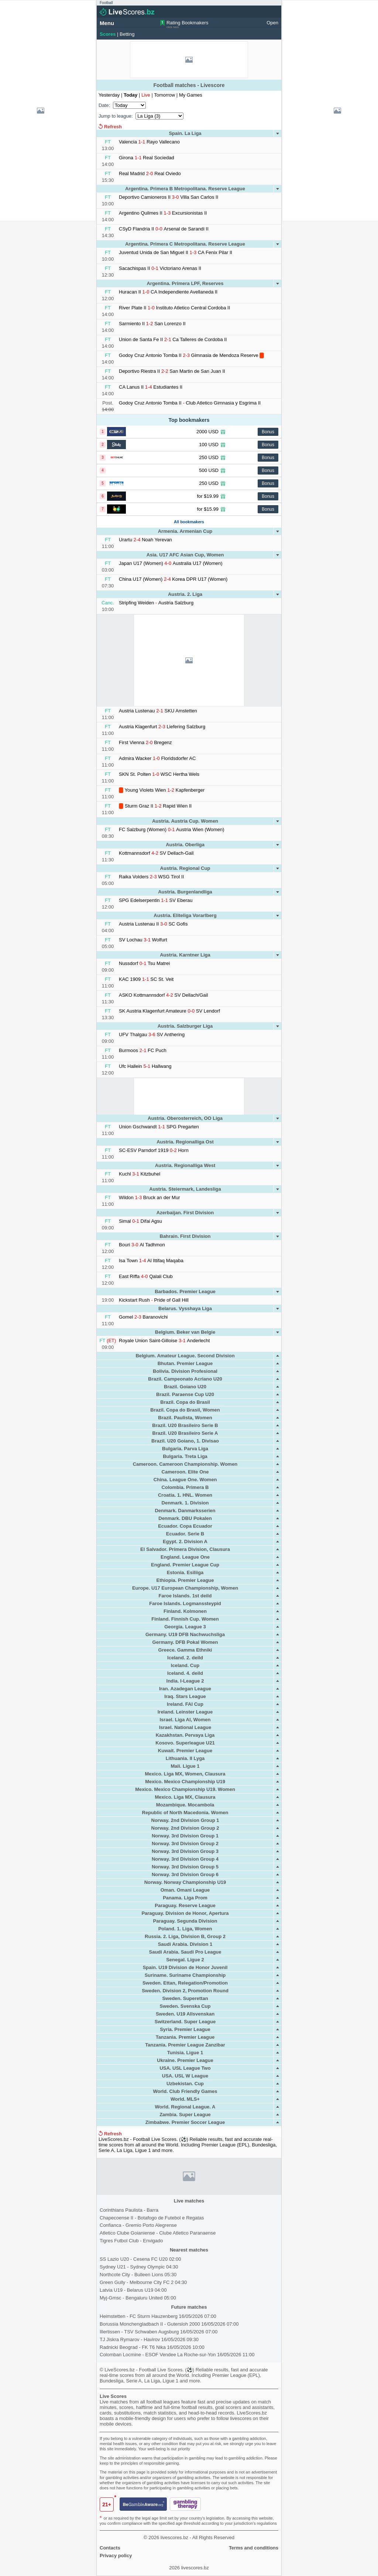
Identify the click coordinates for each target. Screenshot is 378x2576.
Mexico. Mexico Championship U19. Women (185, 1789)
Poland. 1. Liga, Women (185, 1928)
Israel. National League (185, 1727)
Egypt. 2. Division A (185, 1541)
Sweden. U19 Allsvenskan (185, 2014)
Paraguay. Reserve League (185, 1905)
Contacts (110, 2548)
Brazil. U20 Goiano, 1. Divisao (185, 1441)
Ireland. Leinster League (185, 1712)
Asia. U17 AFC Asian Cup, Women (185, 555)
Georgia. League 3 (185, 1626)
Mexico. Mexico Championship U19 (185, 1781)
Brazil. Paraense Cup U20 (185, 1394)
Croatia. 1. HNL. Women (185, 1495)
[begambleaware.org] (143, 2504)
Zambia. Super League (185, 2114)
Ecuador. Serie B (185, 1534)
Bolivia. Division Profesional (185, 1371)
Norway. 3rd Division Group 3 (185, 1851)
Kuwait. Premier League (185, 1750)
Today (131, 95)
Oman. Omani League (185, 1890)
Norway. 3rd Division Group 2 (185, 1843)
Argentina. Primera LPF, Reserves (185, 283)
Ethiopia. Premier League (185, 1580)
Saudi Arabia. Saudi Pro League (185, 1952)
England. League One (185, 1557)
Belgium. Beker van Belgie (185, 1332)
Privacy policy (116, 2555)
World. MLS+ (185, 2099)
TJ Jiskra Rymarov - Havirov (149, 2339)
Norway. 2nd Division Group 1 (185, 1820)
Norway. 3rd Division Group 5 (185, 1866)
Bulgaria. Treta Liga (185, 1456)
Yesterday (110, 95)
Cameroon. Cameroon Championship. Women (185, 1464)
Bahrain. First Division (185, 1236)
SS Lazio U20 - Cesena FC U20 (140, 2259)
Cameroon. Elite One (185, 1472)
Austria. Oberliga (185, 844)
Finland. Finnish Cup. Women (185, 1619)
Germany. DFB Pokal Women (185, 1642)
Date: (104, 105)
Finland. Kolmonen (185, 1611)
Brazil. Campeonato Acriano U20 (185, 1379)
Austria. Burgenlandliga (185, 892)
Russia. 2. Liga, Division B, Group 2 (185, 1936)
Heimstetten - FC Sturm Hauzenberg (158, 2316)
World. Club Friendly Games (185, 2091)
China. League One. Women (185, 1479)
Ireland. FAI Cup (185, 1704)
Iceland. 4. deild (185, 1673)
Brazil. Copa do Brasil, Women (185, 1410)
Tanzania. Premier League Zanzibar (185, 2045)
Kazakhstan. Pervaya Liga (185, 1735)
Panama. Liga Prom (185, 1897)
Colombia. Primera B (185, 1487)
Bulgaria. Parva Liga (185, 1448)
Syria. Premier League (185, 2029)
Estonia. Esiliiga (185, 1572)
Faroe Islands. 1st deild (185, 1595)
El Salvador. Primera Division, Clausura (185, 1549)
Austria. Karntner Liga (185, 955)
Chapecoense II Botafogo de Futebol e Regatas (152, 2218)
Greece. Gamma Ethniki (185, 1650)
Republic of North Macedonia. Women (185, 1812)
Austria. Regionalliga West (185, 1165)
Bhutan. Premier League (185, 1363)
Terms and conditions (253, 2548)
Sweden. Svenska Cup (185, 2006)
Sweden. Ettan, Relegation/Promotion (185, 1983)
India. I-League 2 (185, 1681)
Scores (108, 34)
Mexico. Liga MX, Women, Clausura (185, 1774)
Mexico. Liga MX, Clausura (185, 1797)
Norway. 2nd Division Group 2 (185, 1828)
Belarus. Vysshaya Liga (185, 1308)
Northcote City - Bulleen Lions (138, 2274)
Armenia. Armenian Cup (185, 531)
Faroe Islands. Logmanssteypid (185, 1603)
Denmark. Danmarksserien (185, 1510)
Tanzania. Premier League (185, 2037)
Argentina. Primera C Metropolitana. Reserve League (185, 244)
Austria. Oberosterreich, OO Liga (185, 1118)
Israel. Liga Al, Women (185, 1719)
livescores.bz (195, 2567)
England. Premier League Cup (185, 1565)
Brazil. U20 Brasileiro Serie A (185, 1433)
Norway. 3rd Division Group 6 (185, 1874)
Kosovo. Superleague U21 (184, 1743)
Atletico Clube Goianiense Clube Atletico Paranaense (158, 2233)
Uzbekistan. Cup (185, 2083)
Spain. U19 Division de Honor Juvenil (185, 1967)
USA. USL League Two (184, 2068)
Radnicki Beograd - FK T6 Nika (152, 2347)
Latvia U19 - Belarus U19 (133, 2290)
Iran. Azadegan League (185, 1688)
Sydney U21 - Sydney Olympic (139, 2267)
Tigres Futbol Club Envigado (131, 2240)
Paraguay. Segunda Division (185, 1921)
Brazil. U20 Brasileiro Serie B (185, 1425)
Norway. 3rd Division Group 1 (185, 1836)
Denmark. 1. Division (185, 1503)
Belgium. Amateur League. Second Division (184, 1355)
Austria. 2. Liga (185, 594)
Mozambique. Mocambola (185, 1805)
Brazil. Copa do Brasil (185, 1402)
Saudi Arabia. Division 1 (185, 1944)
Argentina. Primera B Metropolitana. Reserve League (185, 188)
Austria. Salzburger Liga (185, 1026)
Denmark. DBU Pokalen (185, 1518)
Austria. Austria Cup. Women (185, 821)
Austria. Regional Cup (185, 868)
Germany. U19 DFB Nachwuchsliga (185, 1634)
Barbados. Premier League (185, 1291)
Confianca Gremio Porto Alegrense (138, 2225)
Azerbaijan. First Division (185, 1212)
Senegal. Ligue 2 (185, 1959)
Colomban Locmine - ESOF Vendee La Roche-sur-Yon (177, 2354)
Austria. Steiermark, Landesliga (185, 1189)
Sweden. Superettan (185, 1998)
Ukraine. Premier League (185, 2060)
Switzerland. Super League (185, 2021)
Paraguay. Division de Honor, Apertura (184, 1913)
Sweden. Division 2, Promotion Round (185, 1990)
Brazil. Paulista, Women (185, 1417)
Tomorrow (165, 95)
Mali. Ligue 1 (185, 1766)
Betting (127, 34)
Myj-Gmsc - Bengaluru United (138, 2298)
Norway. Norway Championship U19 (185, 1882)
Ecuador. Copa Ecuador (185, 1526)
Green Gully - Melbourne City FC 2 (143, 2282)
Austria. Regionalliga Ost (185, 1142)
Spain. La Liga (185, 133)
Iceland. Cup (185, 1665)
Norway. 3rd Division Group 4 (185, 1859)
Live (146, 95)
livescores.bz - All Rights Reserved (197, 2537)
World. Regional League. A (185, 2107)
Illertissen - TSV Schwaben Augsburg (158, 2331)
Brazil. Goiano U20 (185, 1386)
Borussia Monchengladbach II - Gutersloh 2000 (169, 2324)
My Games (190, 95)
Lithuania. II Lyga (185, 1758)
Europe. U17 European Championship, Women (185, 1588)
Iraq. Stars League (185, 1696)
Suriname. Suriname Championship (185, 1975)
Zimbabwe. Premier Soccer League (185, 2122)
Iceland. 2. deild (185, 1657)
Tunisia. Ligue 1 (185, 2052)
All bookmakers (189, 522)
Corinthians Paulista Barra (129, 2210)
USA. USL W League (185, 2076)
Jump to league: (116, 116)
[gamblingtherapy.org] (185, 2504)
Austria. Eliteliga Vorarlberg (185, 915)
